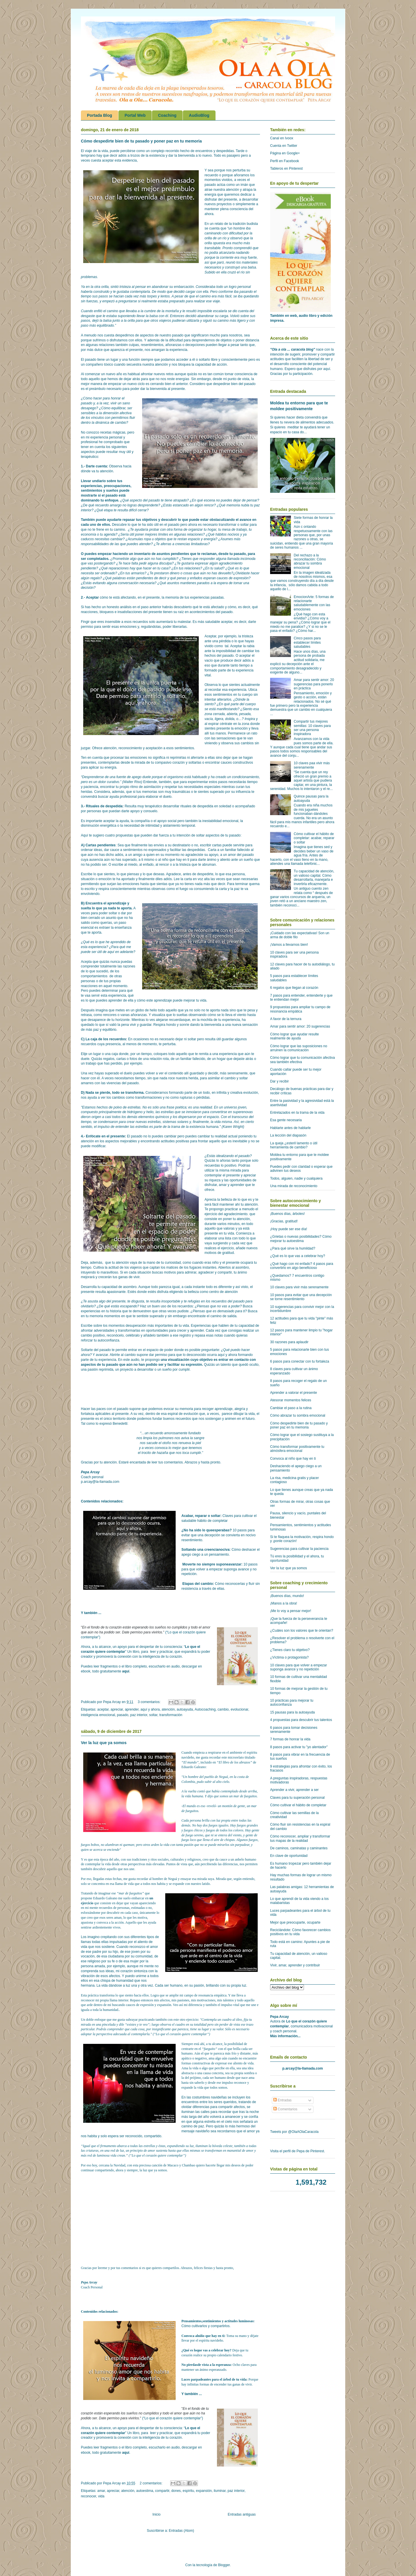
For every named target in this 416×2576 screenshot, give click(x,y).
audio (135, 1360)
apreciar (117, 1709)
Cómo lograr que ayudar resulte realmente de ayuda (294, 1036)
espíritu (188, 2491)
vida (101, 2496)
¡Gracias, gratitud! (284, 1221)
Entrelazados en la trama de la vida (297, 1113)
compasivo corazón (170, 762)
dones (176, 2491)
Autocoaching (205, 1709)
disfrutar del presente (221, 199)
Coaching (167, 115)
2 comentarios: (152, 2483)
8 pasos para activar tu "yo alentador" (299, 1747)
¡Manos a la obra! (283, 1603)
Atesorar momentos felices (290, 1400)
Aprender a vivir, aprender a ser (294, 1790)
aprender (131, 1709)
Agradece (173, 874)
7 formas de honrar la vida (290, 1739)
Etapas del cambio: (198, 1584)
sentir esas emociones (119, 627)
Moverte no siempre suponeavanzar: (212, 1564)
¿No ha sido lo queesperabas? (207, 1530)
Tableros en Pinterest (286, 168)
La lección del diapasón (288, 1135)
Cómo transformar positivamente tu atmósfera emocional (297, 1449)
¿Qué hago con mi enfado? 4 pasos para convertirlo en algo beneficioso (301, 1266)
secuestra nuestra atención (147, 364)
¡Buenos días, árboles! (287, 1214)
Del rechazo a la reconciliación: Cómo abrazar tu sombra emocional (310, 561)
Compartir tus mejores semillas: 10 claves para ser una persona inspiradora (312, 727)
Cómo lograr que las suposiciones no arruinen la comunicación (298, 1048)
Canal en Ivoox (281, 138)
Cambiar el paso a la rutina (290, 1408)
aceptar (103, 1709)
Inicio (157, 2514)
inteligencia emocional (98, 1715)
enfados (196, 578)
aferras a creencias (175, 544)
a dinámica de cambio (109, 423)
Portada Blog (99, 115)
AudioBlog (199, 115)
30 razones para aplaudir (289, 1342)
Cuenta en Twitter (283, 146)
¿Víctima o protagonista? (289, 1657)
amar (101, 2491)
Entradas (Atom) (181, 2531)
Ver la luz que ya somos (104, 1742)
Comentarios (285, 2109)
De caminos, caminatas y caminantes (299, 1848)
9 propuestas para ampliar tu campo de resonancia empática (300, 1009)
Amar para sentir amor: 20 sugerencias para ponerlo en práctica (314, 684)
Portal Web (135, 115)
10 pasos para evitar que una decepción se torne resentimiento (301, 1297)
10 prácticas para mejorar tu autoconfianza (291, 1702)
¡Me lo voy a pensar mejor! (290, 1611)
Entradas (282, 2100)
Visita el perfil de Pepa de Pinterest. (297, 2151)
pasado (122, 1715)
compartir (162, 2491)
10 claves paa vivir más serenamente (312, 765)
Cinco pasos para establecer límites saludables (307, 642)
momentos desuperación (127, 1326)
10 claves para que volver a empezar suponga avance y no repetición (298, 1667)
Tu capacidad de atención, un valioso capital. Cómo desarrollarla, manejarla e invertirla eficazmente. (314, 877)
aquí (125, 1671)
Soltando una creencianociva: (206, 1550)
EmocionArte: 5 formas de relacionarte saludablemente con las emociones (314, 603)
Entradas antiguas (242, 2514)
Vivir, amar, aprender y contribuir (295, 1965)
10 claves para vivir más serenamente (299, 1287)
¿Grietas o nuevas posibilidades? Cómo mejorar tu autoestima (301, 1239)
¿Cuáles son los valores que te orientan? (301, 1630)
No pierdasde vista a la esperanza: (207, 2365)
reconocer (88, 2496)
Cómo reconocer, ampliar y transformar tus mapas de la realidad (300, 1838)
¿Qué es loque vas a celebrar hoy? (206, 2350)
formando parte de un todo (189, 1093)
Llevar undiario (93, 481)
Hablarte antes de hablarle (290, 1128)
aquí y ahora (150, 1709)
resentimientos (152, 345)
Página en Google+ (285, 153)
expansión (204, 2491)
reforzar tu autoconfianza (100, 1340)
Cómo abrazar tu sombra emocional (297, 1415)
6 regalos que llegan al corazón (294, 988)
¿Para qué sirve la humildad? (292, 1248)
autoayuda (185, 1709)
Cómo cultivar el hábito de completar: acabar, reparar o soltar (314, 838)
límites (163, 534)
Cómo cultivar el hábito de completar (298, 1805)
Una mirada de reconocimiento (293, 1186)
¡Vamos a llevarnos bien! (289, 945)
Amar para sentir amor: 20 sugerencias (300, 1026)
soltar (153, 1715)
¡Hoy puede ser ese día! (288, 1229)
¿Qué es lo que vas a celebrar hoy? (297, 1256)
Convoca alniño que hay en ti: (203, 2336)
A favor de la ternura (285, 1019)
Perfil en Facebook (284, 161)
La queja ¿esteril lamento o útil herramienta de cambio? (293, 1145)
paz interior (138, 1715)
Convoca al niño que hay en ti (293, 1459)
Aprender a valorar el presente (293, 1393)
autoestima (144, 2491)
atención (168, 1709)
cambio (223, 1709)
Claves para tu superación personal (297, 1798)
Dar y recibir (279, 1081)
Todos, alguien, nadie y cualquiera (296, 1178)
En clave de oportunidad (288, 1856)
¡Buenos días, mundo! (287, 1596)
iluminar (220, 2491)
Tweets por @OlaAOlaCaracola (294, 2132)
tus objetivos (146, 520)
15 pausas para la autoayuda (292, 1712)
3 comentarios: (149, 1702)
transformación (170, 1715)
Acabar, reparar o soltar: (201, 1516)
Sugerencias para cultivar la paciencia (299, 1549)
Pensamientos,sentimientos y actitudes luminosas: (218, 2321)
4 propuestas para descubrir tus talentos (301, 1720)
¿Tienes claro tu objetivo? (290, 1650)
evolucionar (239, 1709)
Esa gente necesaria (286, 1120)
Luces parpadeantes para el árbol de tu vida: (214, 2379)
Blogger (224, 2565)
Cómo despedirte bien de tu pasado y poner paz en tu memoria (141, 141)
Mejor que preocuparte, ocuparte (295, 1922)
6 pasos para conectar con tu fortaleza (299, 1361)
